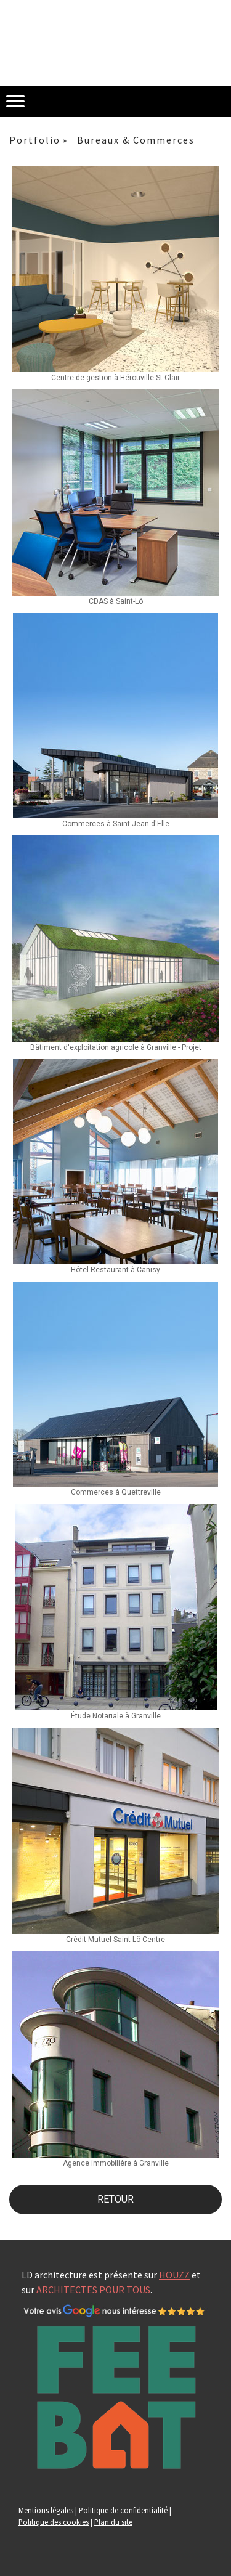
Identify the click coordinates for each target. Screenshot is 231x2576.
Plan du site (113, 2522)
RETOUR (115, 2199)
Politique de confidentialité (123, 2510)
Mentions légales (45, 2510)
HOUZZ (174, 2275)
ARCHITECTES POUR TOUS (93, 2289)
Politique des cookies (53, 2522)
